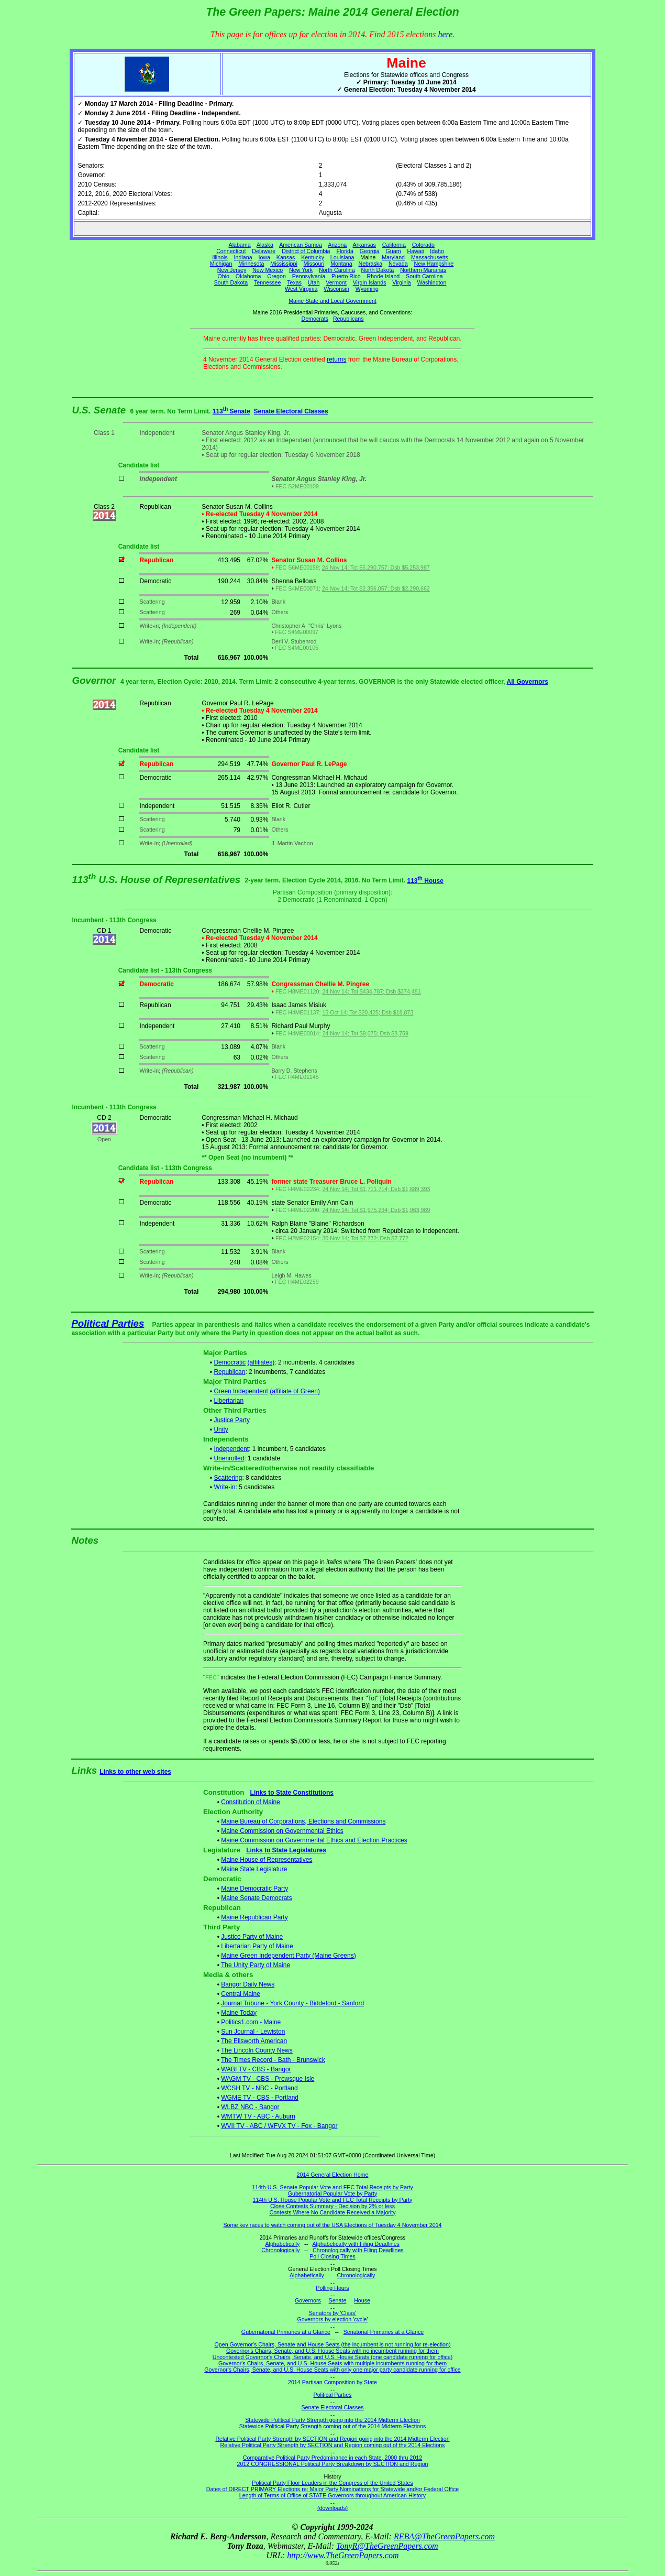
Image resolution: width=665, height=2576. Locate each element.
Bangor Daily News (247, 1984)
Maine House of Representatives (266, 1859)
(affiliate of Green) (295, 1391)
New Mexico (267, 270)
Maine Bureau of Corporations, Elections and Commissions (303, 1821)
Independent (231, 1449)
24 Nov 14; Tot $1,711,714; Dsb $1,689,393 (376, 1189)
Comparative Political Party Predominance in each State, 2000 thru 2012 (332, 2457)
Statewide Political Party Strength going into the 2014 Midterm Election (332, 2420)
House (362, 2300)
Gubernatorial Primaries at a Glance (285, 2332)
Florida (344, 251)
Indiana (243, 257)
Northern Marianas (423, 270)
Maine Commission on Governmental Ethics (282, 1831)
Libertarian (228, 1400)
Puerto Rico (346, 276)
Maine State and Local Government (332, 301)
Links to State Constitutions (292, 1792)
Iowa (264, 257)
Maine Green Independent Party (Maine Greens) (288, 1955)
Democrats (314, 318)
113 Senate (231, 411)
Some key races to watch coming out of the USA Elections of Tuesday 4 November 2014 (333, 2225)
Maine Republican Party (254, 1917)
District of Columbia (306, 251)
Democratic (230, 1362)
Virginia (401, 282)
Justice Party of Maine (252, 1936)
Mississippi (283, 263)
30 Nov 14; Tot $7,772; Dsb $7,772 (365, 1238)
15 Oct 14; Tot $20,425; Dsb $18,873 (367, 1012)
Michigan (221, 263)
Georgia (370, 251)
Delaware (263, 251)
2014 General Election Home (333, 2174)
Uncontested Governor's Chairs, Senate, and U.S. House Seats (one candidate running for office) (333, 2357)
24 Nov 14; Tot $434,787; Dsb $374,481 (371, 991)
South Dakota (231, 282)
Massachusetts (429, 257)
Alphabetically (282, 2244)
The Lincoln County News (257, 2050)
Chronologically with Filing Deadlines (358, 2250)
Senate (338, 2300)
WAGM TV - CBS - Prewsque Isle (267, 2078)
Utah (314, 282)
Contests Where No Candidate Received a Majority (332, 2212)
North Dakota (377, 270)
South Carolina (424, 276)
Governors (308, 2300)
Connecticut (231, 251)
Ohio (224, 276)
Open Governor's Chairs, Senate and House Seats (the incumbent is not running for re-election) (332, 2344)
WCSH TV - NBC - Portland (259, 2088)
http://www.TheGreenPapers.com (342, 2555)
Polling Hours (332, 2288)
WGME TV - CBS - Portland (259, 2097)
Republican (229, 1372)
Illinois (220, 257)
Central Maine (240, 1994)
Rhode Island (383, 276)
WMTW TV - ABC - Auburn (258, 2116)
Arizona (337, 245)
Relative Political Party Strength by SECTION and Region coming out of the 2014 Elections (332, 2445)
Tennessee (267, 282)
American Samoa (300, 245)
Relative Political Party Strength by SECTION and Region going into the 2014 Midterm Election (332, 2439)
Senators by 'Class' (333, 2313)
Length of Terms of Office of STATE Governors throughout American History (332, 2495)
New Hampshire (433, 263)
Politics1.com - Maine (251, 2022)
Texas (294, 282)
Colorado (423, 245)
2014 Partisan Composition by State (332, 2382)
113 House (425, 881)
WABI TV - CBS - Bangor (256, 2069)
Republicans (348, 318)
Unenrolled (229, 1458)
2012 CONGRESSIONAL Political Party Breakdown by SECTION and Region (332, 2464)
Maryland (393, 257)
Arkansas (364, 245)
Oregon (276, 276)
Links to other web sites (135, 1771)
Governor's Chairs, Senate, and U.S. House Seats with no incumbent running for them (332, 2351)
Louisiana (342, 257)
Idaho (437, 251)
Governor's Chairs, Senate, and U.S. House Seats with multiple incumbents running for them (332, 2363)
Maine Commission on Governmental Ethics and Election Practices (314, 1840)
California (394, 245)
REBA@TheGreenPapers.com (444, 2536)
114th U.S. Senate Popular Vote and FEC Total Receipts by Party (332, 2187)
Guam (393, 251)
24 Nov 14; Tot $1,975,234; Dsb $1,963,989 (376, 1210)
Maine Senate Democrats (256, 1898)
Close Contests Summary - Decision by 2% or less (332, 2206)
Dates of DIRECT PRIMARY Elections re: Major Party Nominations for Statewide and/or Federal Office (332, 2489)
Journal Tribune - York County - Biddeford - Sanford (292, 2003)
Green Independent (241, 1391)
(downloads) (332, 2508)
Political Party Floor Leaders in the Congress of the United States (332, 2483)
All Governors (527, 681)
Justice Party (232, 1420)
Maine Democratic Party (254, 1888)
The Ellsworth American (254, 2041)
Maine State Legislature (254, 1869)
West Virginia (301, 289)
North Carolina (337, 270)
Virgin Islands (369, 282)
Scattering (228, 1477)
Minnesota (251, 263)
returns (336, 359)
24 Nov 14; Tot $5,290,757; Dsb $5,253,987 (376, 567)
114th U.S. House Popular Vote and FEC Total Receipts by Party (333, 2200)
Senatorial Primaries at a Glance (383, 2332)
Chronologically (280, 2250)
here (445, 34)
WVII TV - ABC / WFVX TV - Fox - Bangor (279, 2126)
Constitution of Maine (250, 1802)
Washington (432, 282)
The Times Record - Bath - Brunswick (273, 2060)
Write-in (224, 1487)
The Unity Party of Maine (255, 1965)
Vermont (336, 282)
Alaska (265, 245)
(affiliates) (260, 1362)
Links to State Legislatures (286, 1850)
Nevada (398, 263)
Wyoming (367, 289)
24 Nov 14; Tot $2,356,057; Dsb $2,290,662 (376, 588)
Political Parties (107, 1323)
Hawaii (415, 251)
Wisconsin (336, 289)
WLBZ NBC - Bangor (250, 2107)
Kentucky (312, 257)
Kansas (285, 257)
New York (301, 270)
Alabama (240, 245)
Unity (221, 1429)
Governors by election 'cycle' (332, 2319)
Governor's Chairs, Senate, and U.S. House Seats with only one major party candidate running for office (332, 2369)
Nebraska (370, 263)
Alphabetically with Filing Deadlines (356, 2244)
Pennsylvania (308, 276)
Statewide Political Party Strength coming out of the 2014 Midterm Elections (332, 2426)
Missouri (314, 263)
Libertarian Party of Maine (257, 1946)
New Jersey (232, 270)
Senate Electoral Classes (291, 411)
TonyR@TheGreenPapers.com (387, 2545)
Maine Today (239, 2012)
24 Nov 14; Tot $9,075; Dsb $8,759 (365, 1033)
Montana (341, 263)
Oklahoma (248, 276)
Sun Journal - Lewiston (253, 2031)
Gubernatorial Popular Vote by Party (333, 2193)
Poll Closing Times (332, 2256)
